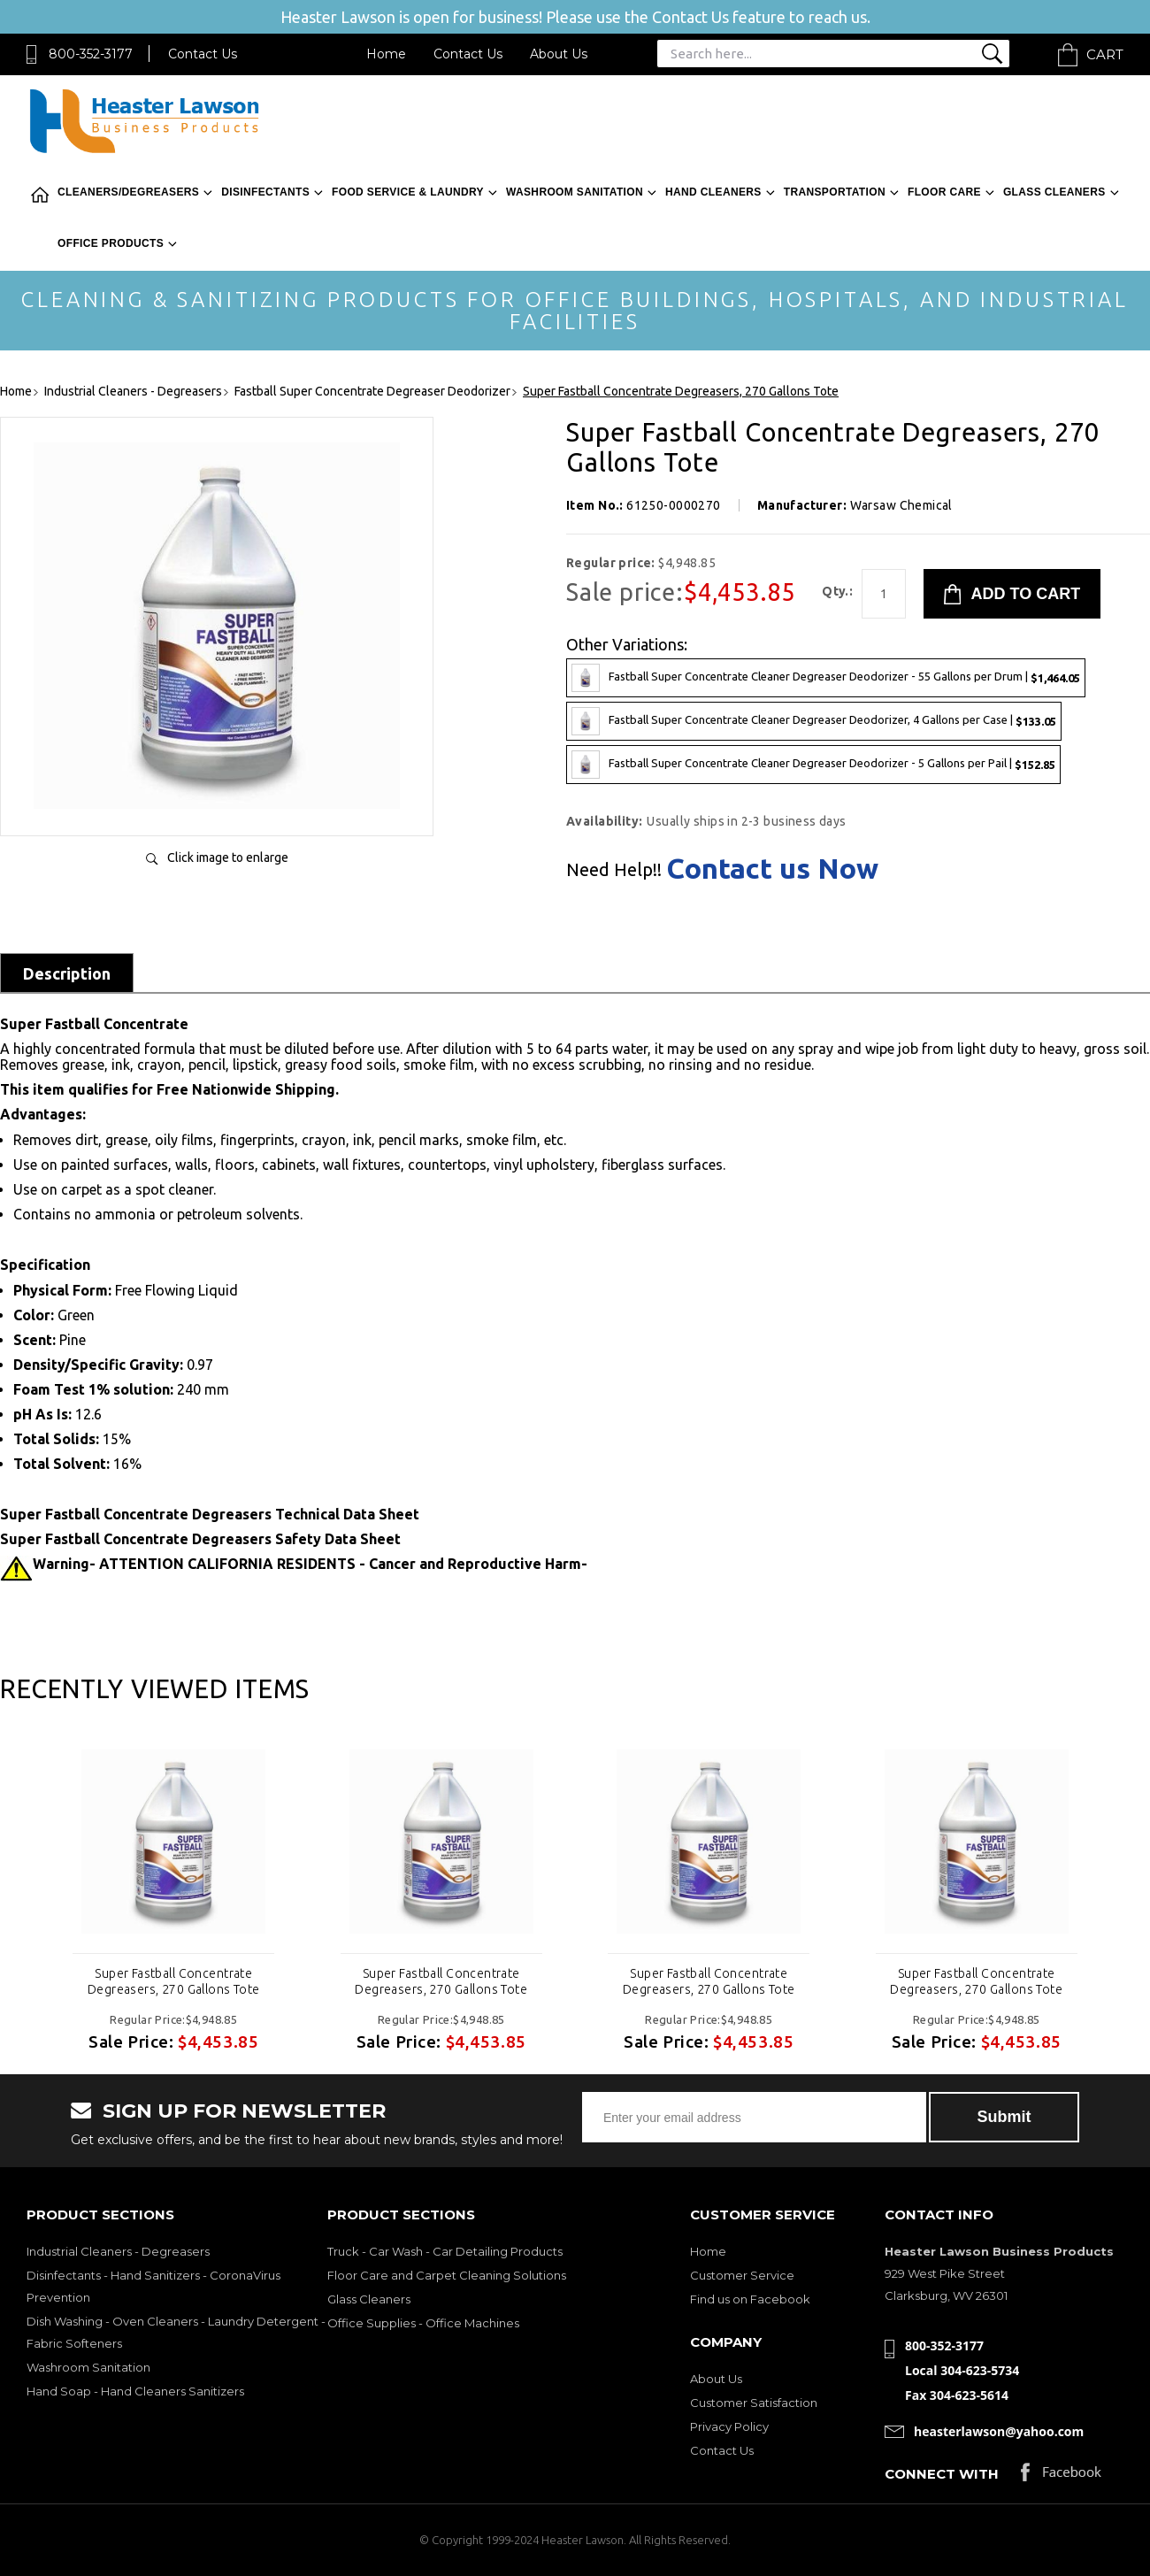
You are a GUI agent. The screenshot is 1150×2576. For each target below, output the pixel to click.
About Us (558, 54)
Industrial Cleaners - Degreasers (118, 2251)
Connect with (942, 2473)
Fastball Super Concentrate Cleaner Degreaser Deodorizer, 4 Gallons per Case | (813, 721)
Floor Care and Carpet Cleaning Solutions (446, 2275)
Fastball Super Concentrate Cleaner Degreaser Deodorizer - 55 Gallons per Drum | (825, 678)
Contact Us (202, 54)
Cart (1104, 54)
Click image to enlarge (227, 857)
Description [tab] (67, 973)
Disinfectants (265, 192)
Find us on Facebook (750, 2299)
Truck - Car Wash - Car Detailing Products (445, 2251)
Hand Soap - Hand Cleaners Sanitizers (135, 2391)
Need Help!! (614, 870)
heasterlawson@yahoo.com (999, 2431)
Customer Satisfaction (753, 2402)
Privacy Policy (729, 2426)
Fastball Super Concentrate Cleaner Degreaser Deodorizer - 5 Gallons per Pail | (813, 764)
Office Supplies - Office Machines (423, 2323)
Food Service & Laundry (408, 192)
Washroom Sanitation (574, 192)
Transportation (835, 192)
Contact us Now (772, 868)
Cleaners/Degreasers (128, 192)
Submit (1004, 2117)
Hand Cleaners (713, 192)
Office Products (111, 243)
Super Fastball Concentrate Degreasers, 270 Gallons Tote (174, 1981)
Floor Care (944, 192)
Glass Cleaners (1054, 192)
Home (386, 54)
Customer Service (742, 2275)
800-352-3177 (91, 54)
